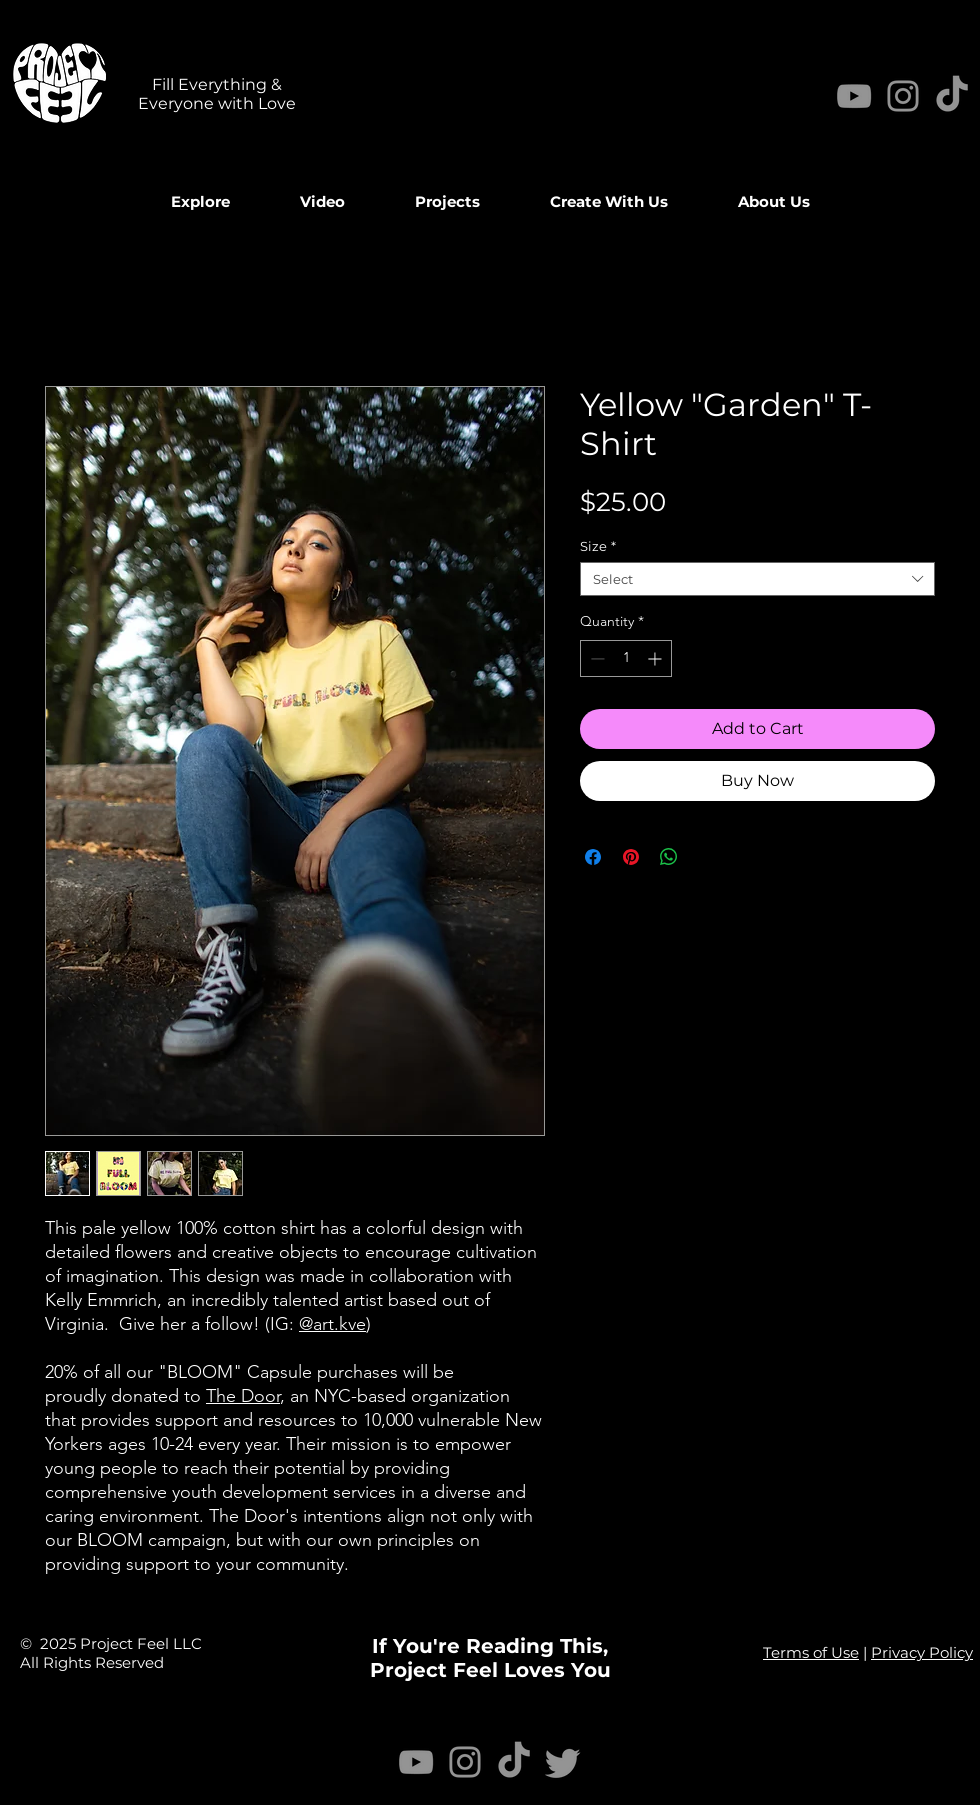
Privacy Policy (922, 1652)
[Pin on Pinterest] (631, 857)
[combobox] (757, 579)
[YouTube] (854, 96)
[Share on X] (707, 857)
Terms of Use (811, 1652)
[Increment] (656, 658)
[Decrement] (595, 658)
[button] (322, 202)
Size (598, 546)
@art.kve (332, 1324)
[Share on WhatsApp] (669, 857)
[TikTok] (514, 1762)
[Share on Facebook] (593, 857)
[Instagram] (903, 96)
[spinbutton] (626, 658)
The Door (243, 1396)
